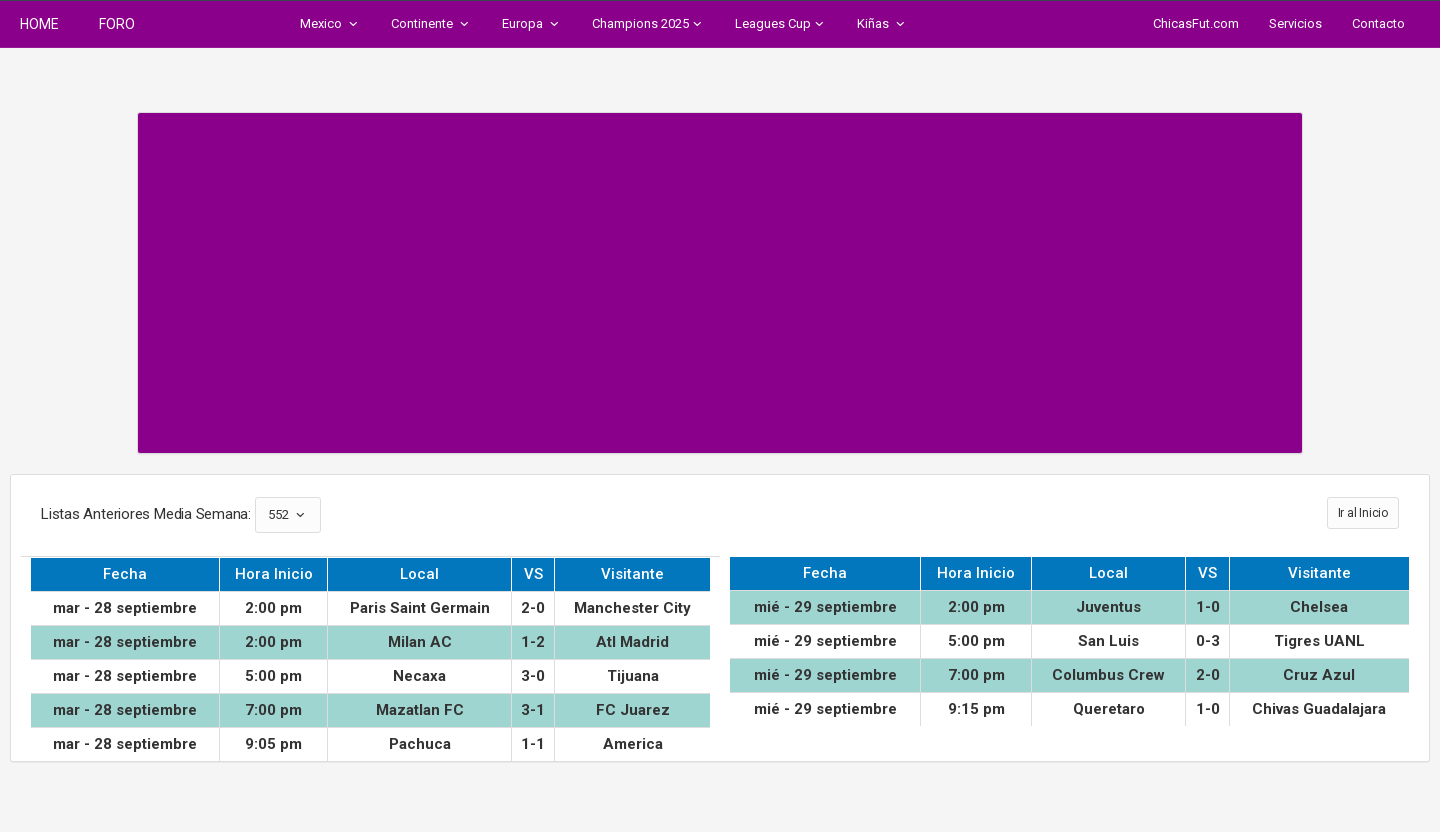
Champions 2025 (648, 24)
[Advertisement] (720, 273)
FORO (117, 24)
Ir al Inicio (1363, 513)
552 (288, 515)
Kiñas (882, 24)
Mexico (330, 24)
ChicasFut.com (1196, 23)
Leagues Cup (781, 24)
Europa (532, 24)
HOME (39, 24)
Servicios (1295, 23)
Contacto (1378, 23)
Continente (431, 24)
